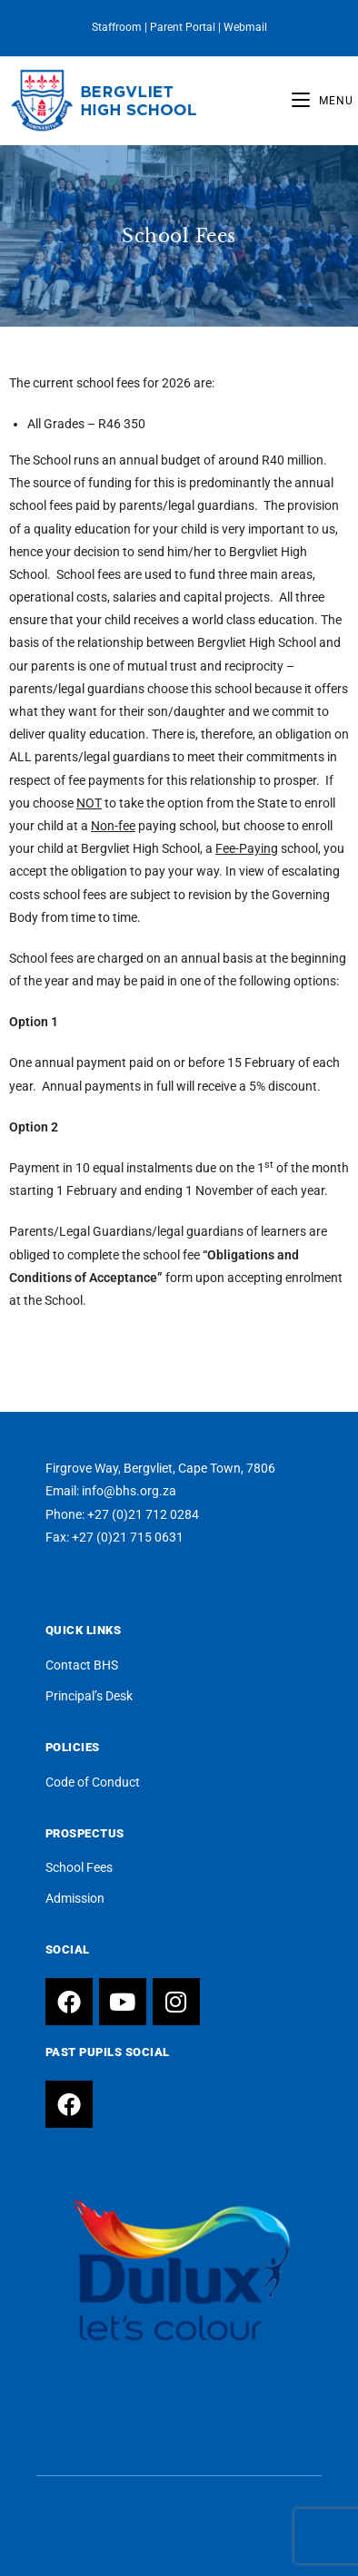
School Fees (79, 1867)
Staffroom (117, 27)
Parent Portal (182, 27)
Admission (74, 1898)
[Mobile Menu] (322, 100)
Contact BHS (81, 1665)
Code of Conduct (92, 1782)
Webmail (245, 27)
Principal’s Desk (89, 1696)
